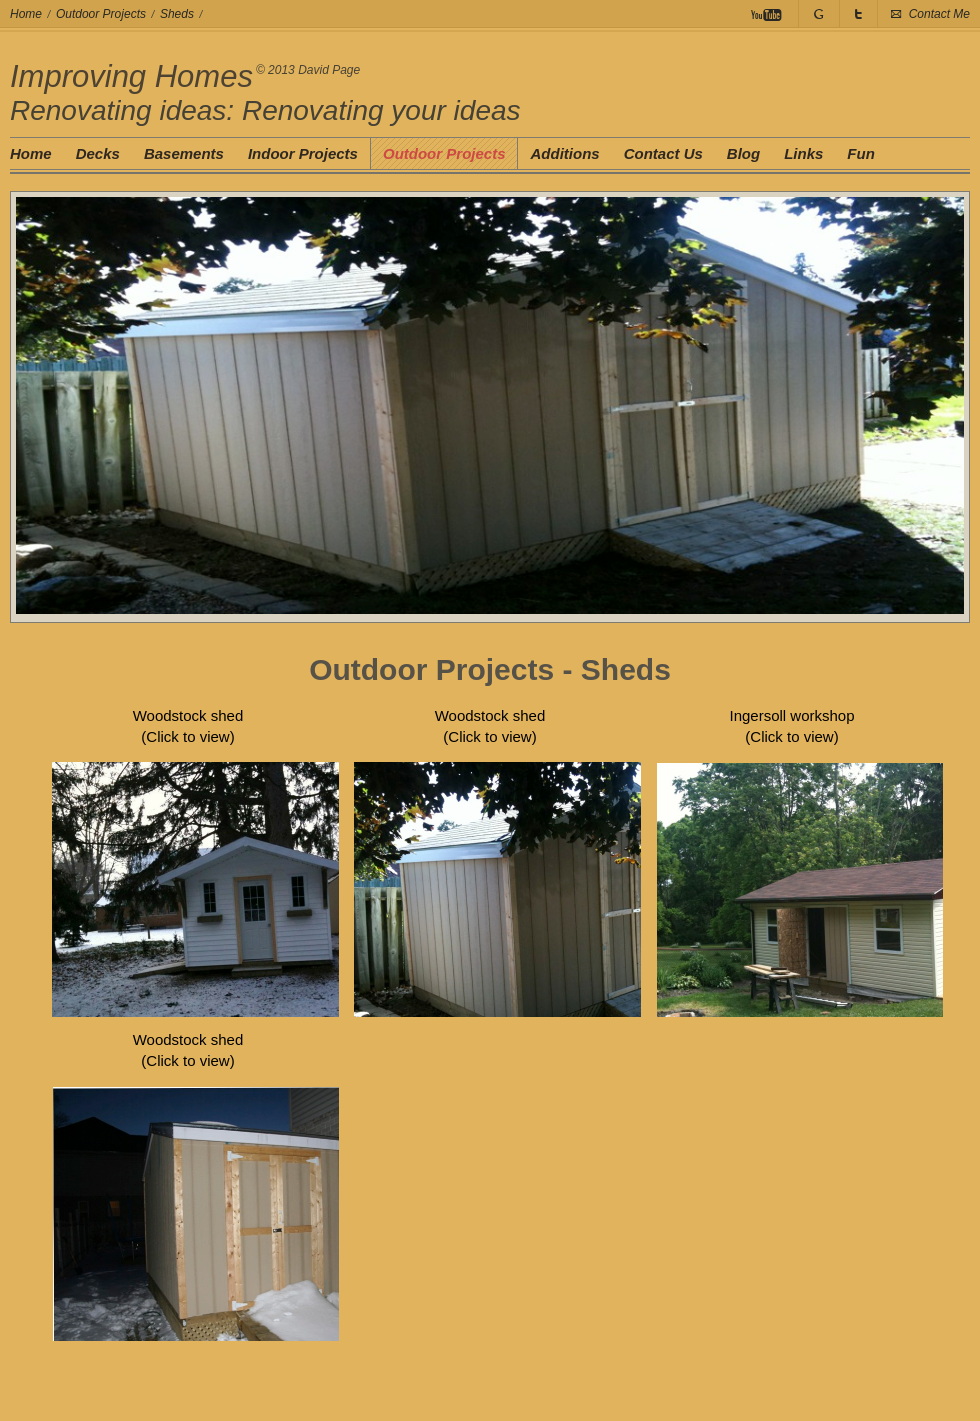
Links (803, 153)
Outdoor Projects (101, 14)
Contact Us (663, 153)
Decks (98, 153)
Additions (564, 153)
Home (26, 14)
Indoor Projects (303, 153)
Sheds (177, 14)
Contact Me (939, 14)
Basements (184, 153)
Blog (743, 153)
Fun (861, 153)
